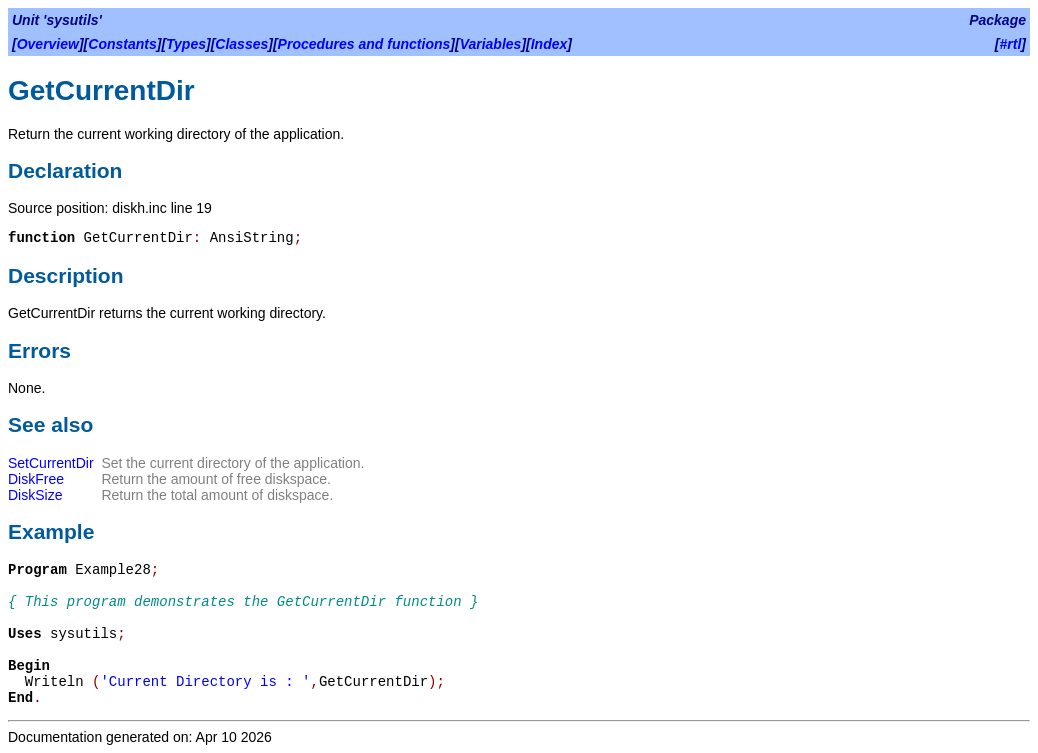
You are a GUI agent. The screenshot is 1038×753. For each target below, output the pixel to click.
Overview (48, 44)
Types (186, 44)
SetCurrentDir (51, 463)
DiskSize (35, 495)
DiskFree (36, 479)
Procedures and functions (364, 44)
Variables (491, 44)
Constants (122, 44)
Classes (241, 44)
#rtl (1011, 44)
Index (549, 44)
